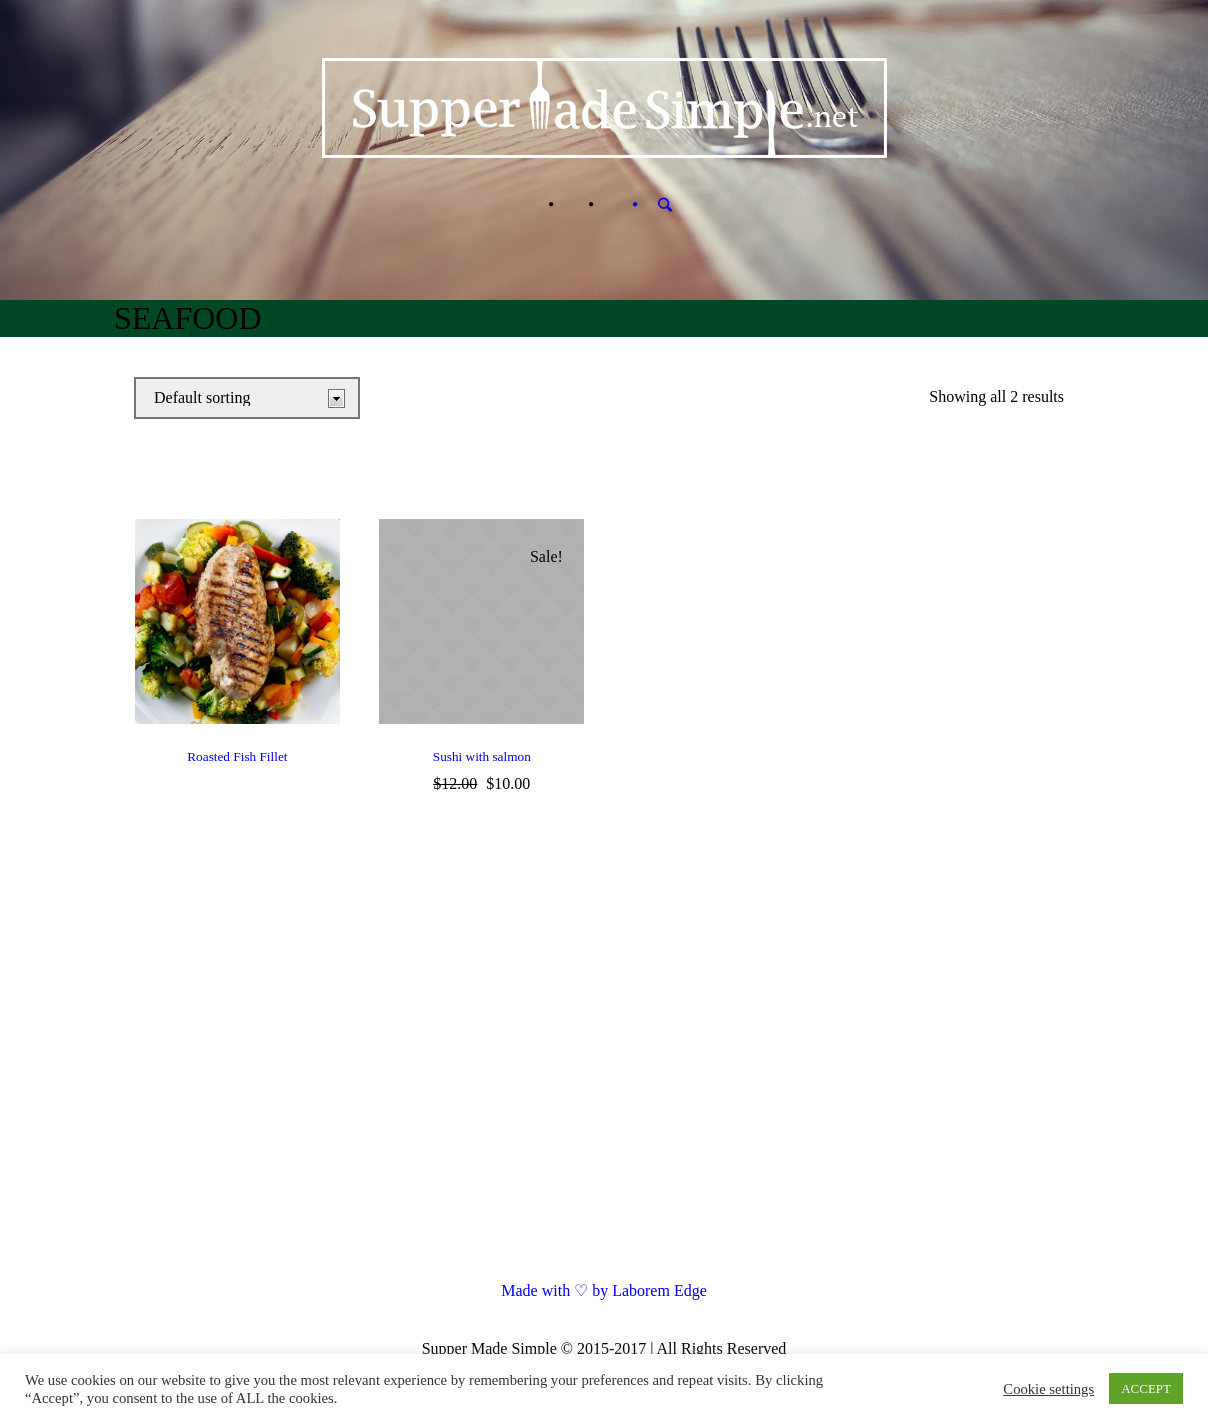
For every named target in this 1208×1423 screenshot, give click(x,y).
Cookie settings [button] (1048, 1389)
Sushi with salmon (482, 756)
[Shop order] (247, 398)
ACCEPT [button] (1146, 1388)
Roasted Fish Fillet (237, 756)
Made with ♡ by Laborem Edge (604, 1290)
